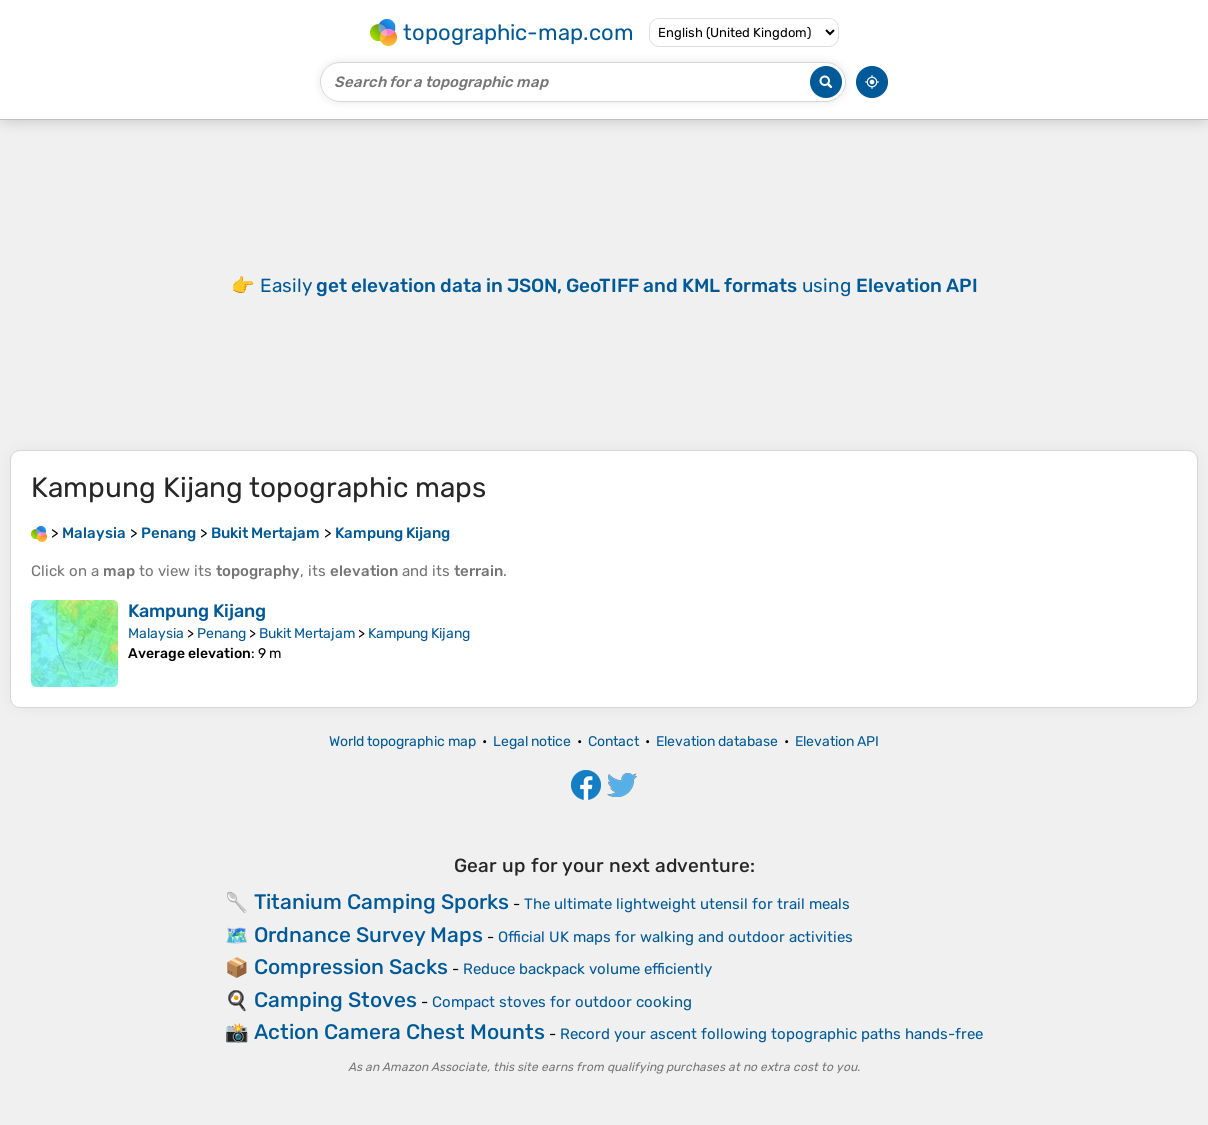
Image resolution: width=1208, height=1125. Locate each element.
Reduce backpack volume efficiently (587, 969)
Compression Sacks (351, 966)
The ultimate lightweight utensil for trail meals (687, 904)
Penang (221, 633)
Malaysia (156, 633)
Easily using (619, 285)
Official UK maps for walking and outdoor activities (675, 937)
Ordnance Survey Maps (368, 934)
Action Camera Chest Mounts (399, 1031)
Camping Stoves (335, 999)
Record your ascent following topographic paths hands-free (771, 1034)
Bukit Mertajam (307, 633)
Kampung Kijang (197, 611)
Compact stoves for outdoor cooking (562, 1002)
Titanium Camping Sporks (381, 901)
